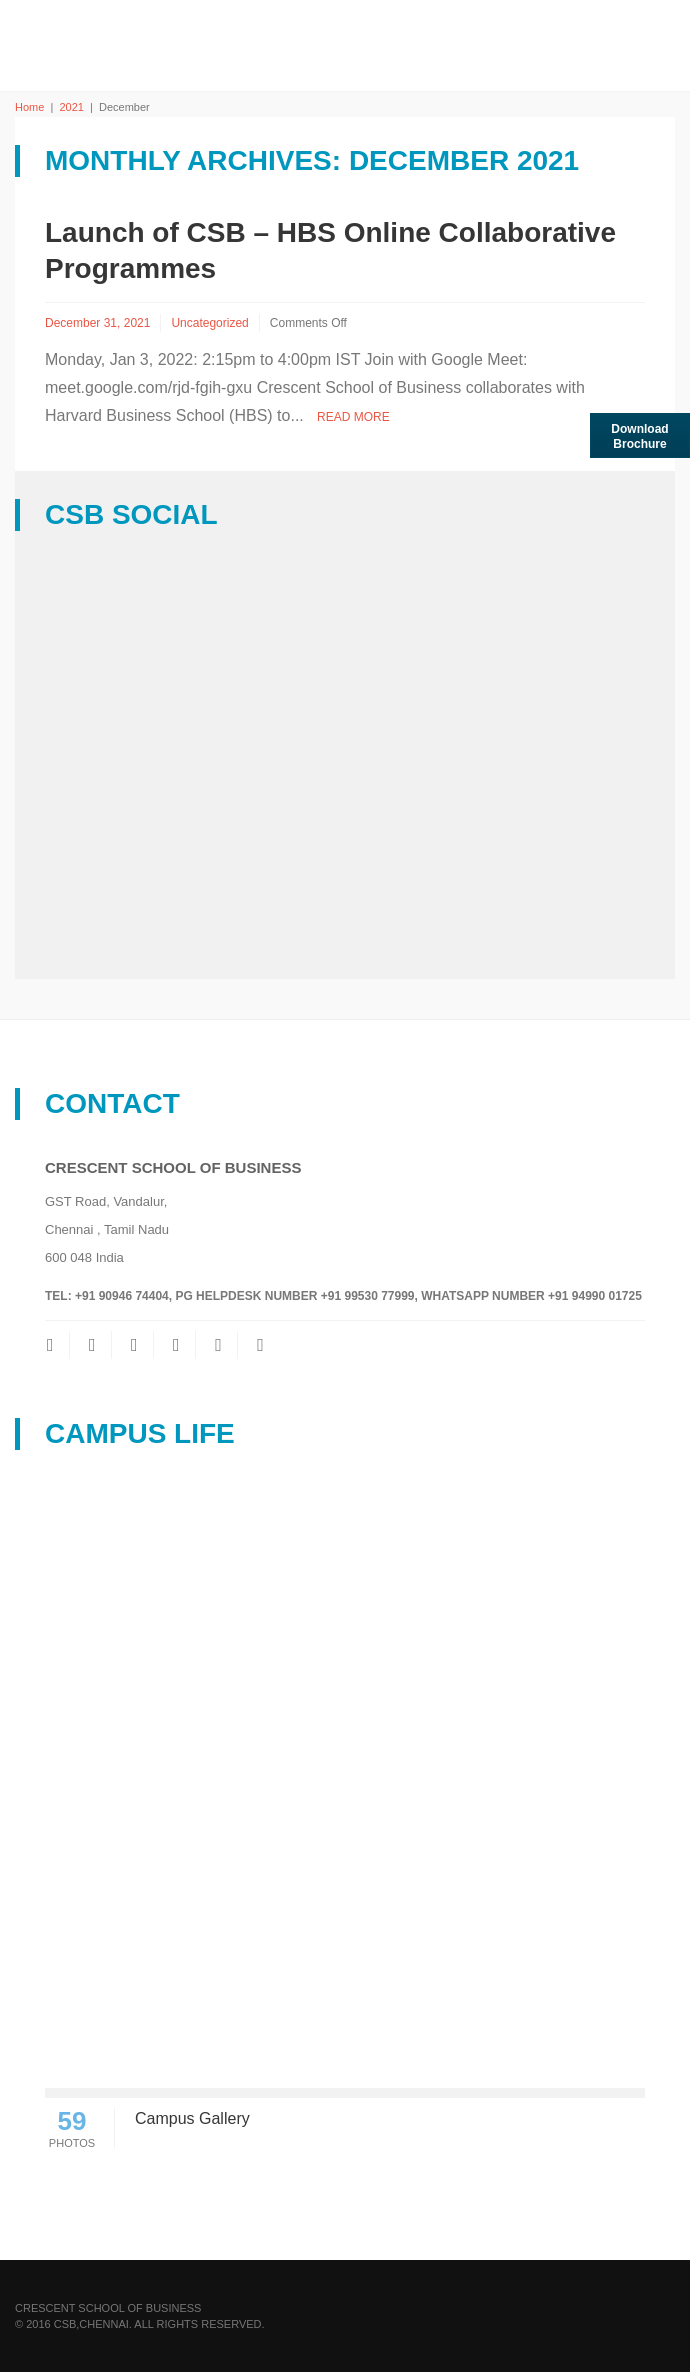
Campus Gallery (192, 2118)
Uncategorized (209, 323)
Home (29, 107)
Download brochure (639, 436)
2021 (71, 107)
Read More (353, 417)
